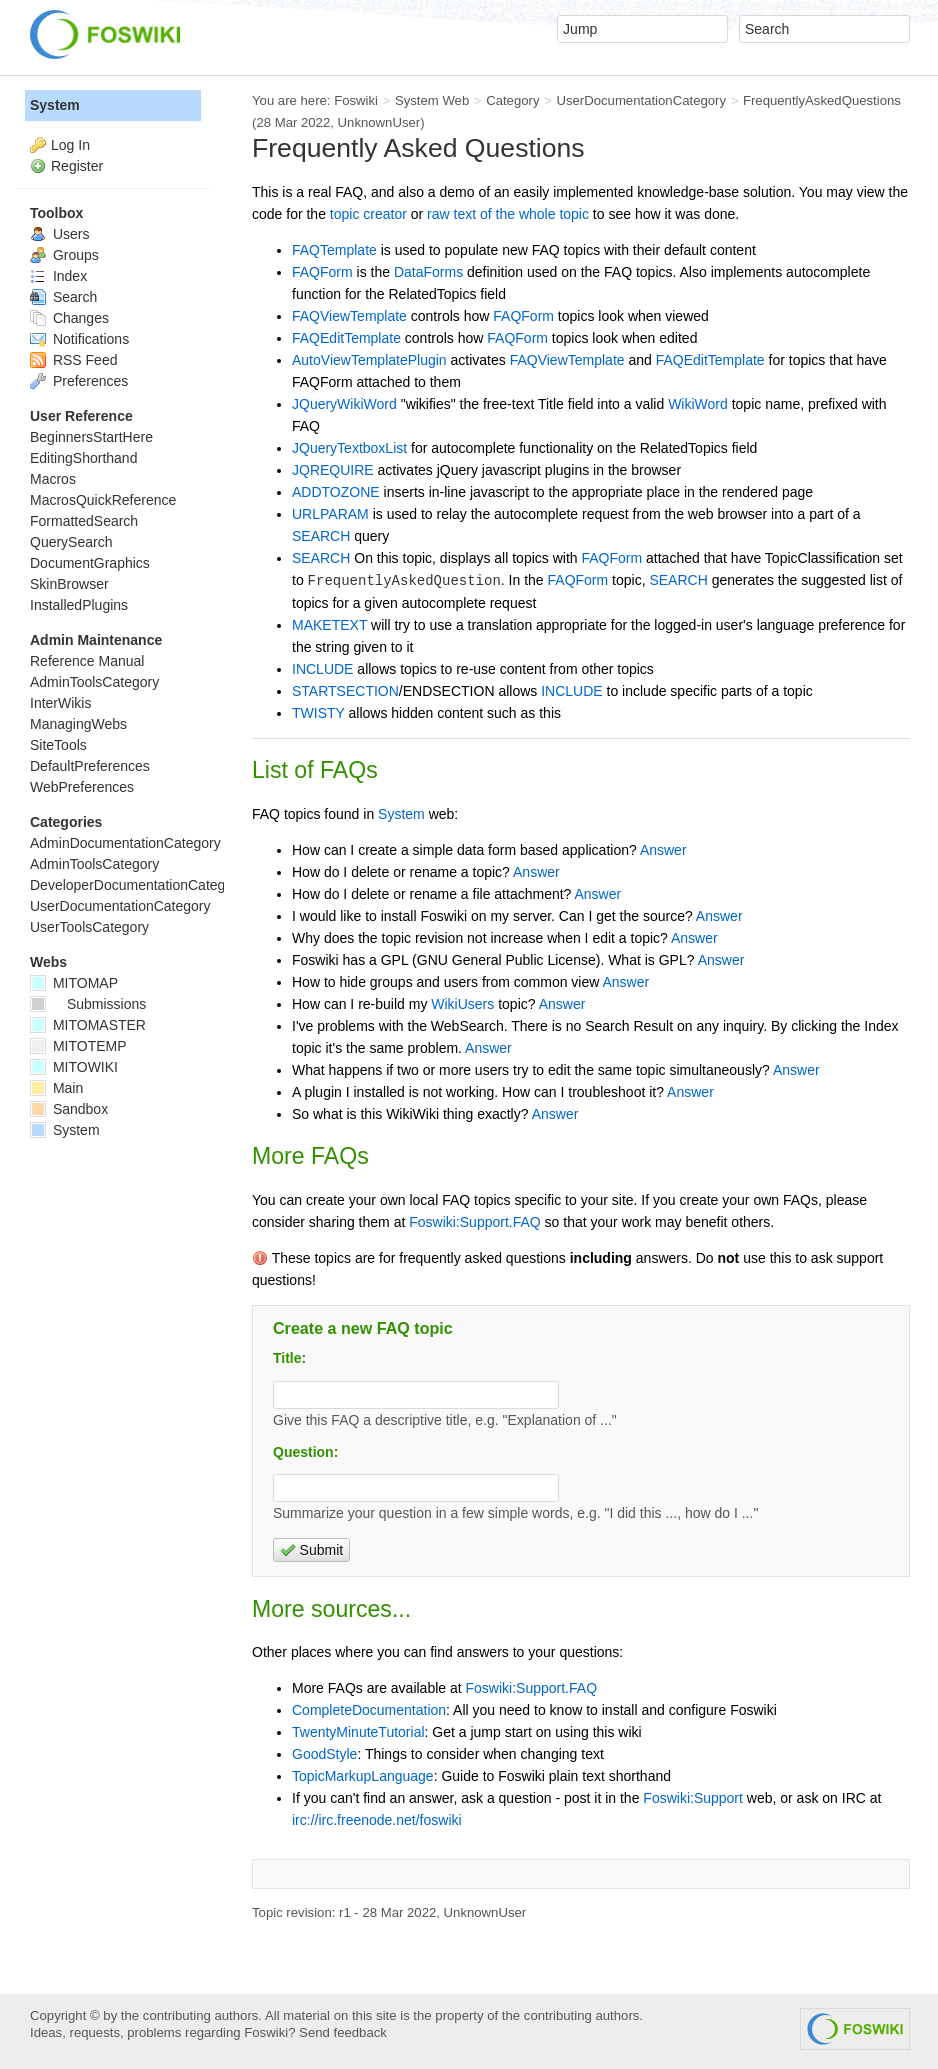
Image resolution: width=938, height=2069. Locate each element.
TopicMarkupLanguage (363, 1776)
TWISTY (318, 713)
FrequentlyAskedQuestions (822, 100)
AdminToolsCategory (94, 682)
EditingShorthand (83, 458)
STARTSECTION (345, 691)
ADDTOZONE (336, 492)
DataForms (428, 272)
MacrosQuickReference (103, 500)
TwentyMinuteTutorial (358, 1732)
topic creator (368, 214)
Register (77, 166)
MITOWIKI (74, 1067)
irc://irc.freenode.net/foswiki (377, 1820)
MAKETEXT (329, 625)
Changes (69, 318)
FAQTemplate (334, 250)
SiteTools (58, 745)
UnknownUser (379, 122)
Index (58, 276)
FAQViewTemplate (349, 316)
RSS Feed (73, 360)
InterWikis (60, 703)
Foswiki (356, 100)
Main (56, 1088)
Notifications (79, 339)
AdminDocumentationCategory (125, 843)
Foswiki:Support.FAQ (475, 1222)
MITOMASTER (88, 1025)
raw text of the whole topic (508, 214)
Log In (70, 145)
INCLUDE (322, 669)
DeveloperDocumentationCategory (137, 885)
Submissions (88, 1004)
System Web (432, 100)
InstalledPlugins (79, 605)
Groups (64, 255)
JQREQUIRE (333, 470)
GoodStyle (324, 1754)
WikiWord (698, 404)
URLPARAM (330, 514)
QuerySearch (71, 542)
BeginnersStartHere (91, 437)
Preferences (79, 381)
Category (512, 100)
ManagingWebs (78, 724)
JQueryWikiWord (344, 404)
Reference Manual (87, 661)
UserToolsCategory (89, 927)
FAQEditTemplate (346, 338)
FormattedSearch (84, 521)
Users (59, 234)
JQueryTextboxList (349, 448)
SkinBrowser (69, 584)
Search (63, 297)
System (401, 814)
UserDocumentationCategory (641, 100)
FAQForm (322, 272)
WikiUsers (462, 1004)
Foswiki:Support (693, 1798)
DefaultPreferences (90, 766)
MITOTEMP (78, 1046)
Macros (53, 479)
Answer (663, 850)
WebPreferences (82, 787)
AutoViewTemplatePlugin (369, 360)
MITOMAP (74, 983)
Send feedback (343, 2032)
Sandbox (69, 1109)
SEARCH (321, 536)
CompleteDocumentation (369, 1710)
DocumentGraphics (90, 563)
